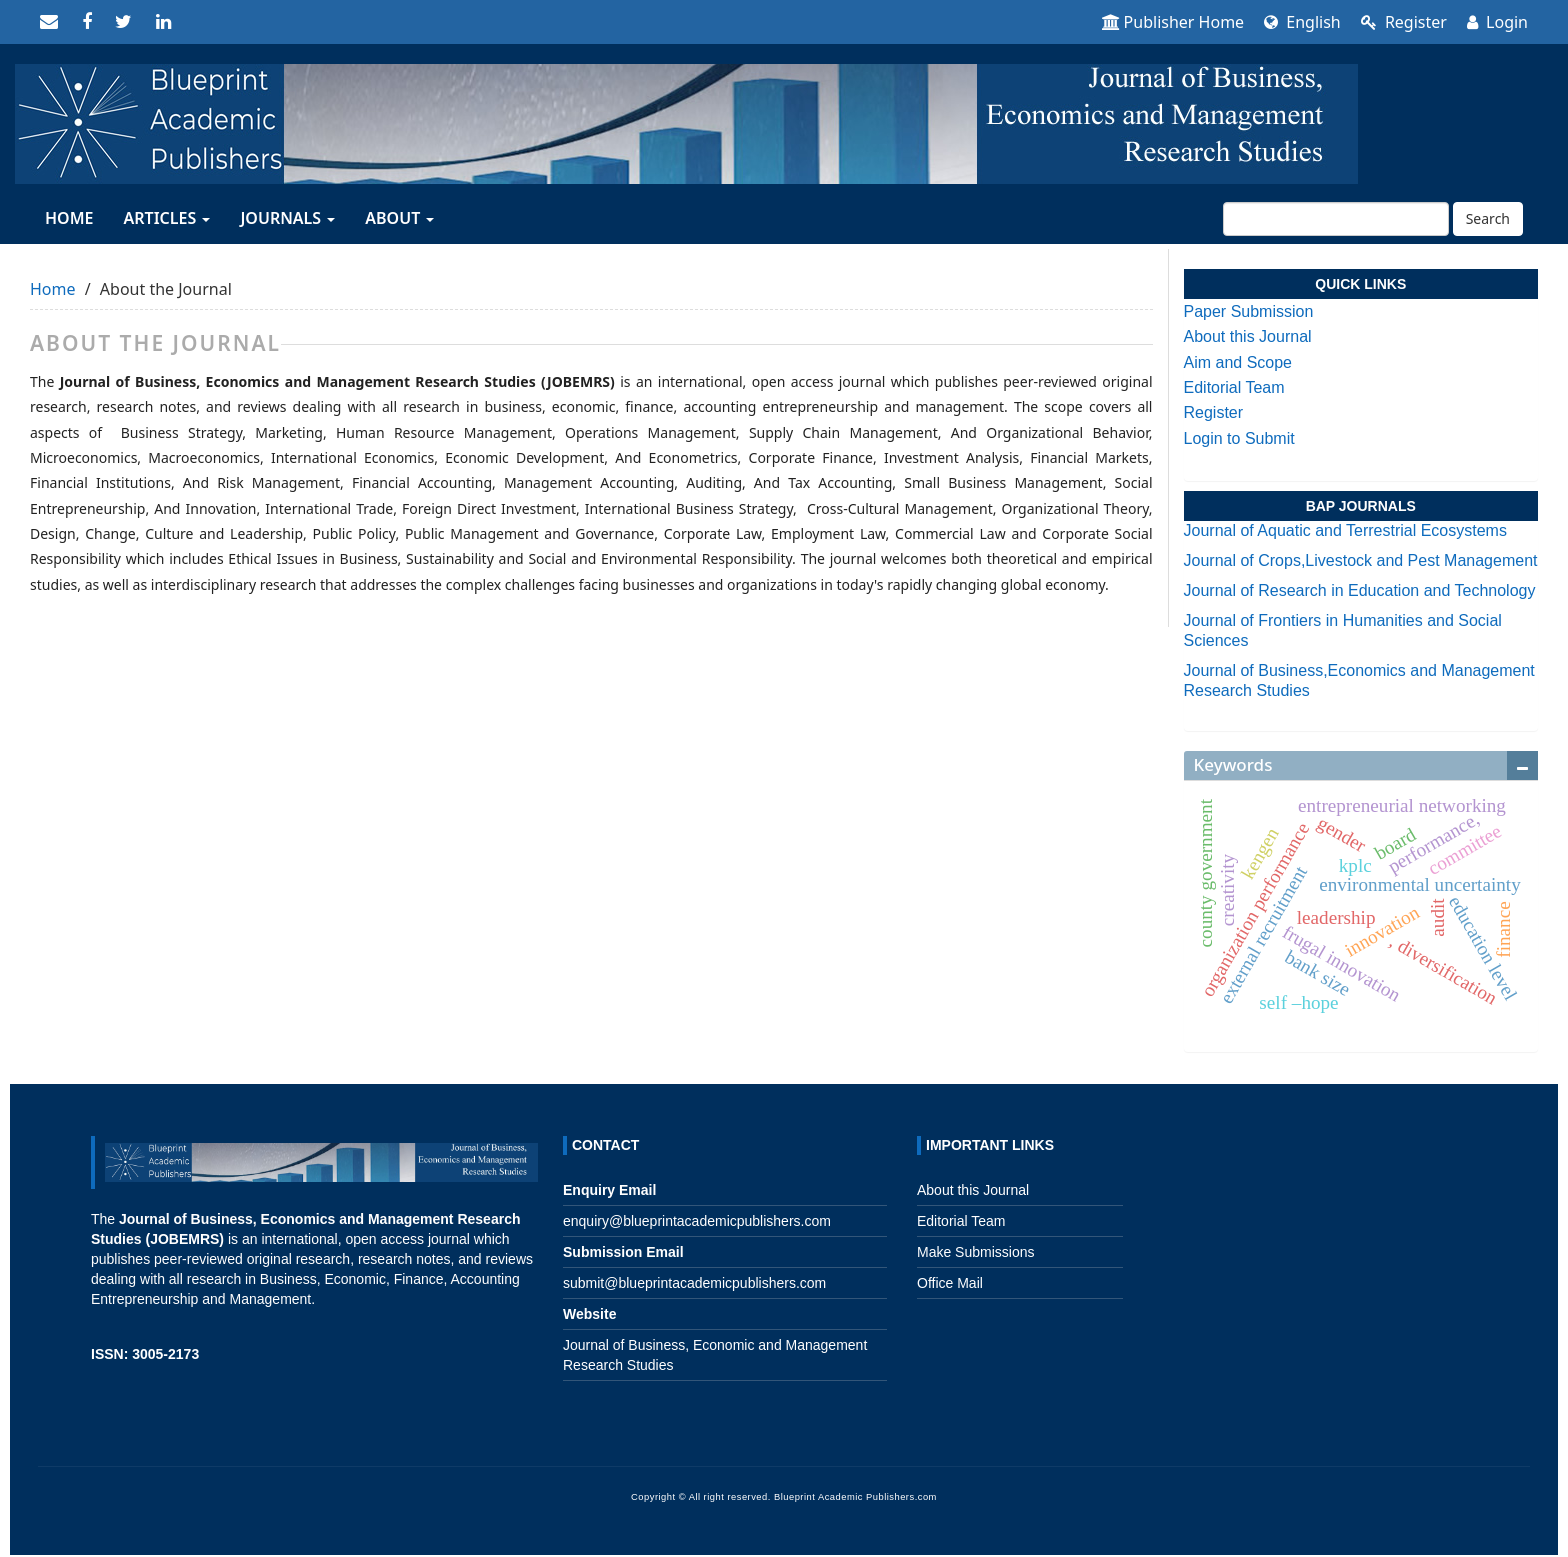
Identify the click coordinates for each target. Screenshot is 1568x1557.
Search (1488, 218)
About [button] (399, 218)
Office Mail (950, 1283)
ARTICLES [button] (166, 218)
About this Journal (1248, 336)
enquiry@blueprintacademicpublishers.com (697, 1221)
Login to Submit (1239, 438)
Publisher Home (1173, 22)
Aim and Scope (1238, 362)
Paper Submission (1249, 311)
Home (53, 289)
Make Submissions (976, 1252)
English (1302, 22)
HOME (69, 218)
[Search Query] (1336, 219)
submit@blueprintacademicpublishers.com (694, 1283)
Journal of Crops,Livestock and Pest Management (1361, 560)
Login (1497, 22)
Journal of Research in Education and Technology (1360, 590)
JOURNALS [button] (287, 218)
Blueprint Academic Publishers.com (855, 1497)
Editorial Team (1234, 387)
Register (1404, 22)
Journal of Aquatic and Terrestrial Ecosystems (1345, 530)
